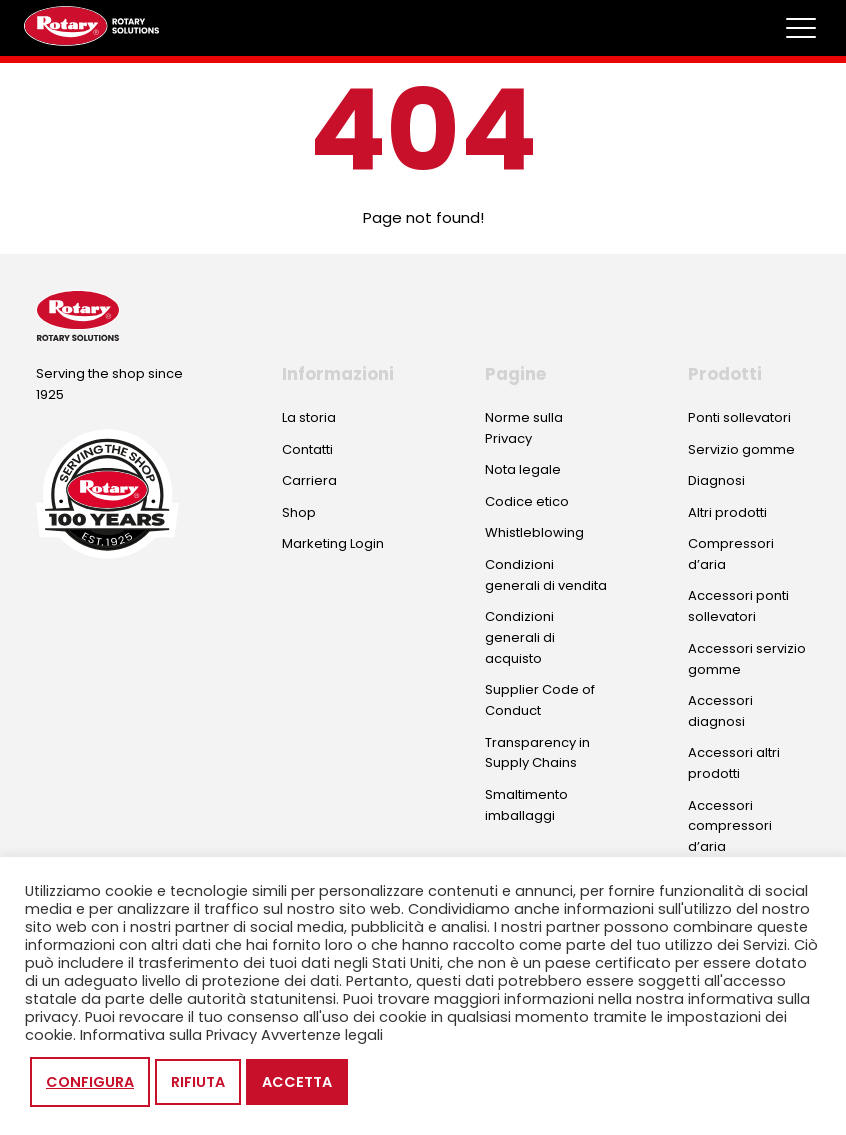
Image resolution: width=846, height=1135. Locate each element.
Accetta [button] (297, 1082)
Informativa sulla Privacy (168, 1035)
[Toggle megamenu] (801, 28)
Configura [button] (90, 1082)
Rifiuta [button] (198, 1082)
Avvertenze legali (322, 1035)
